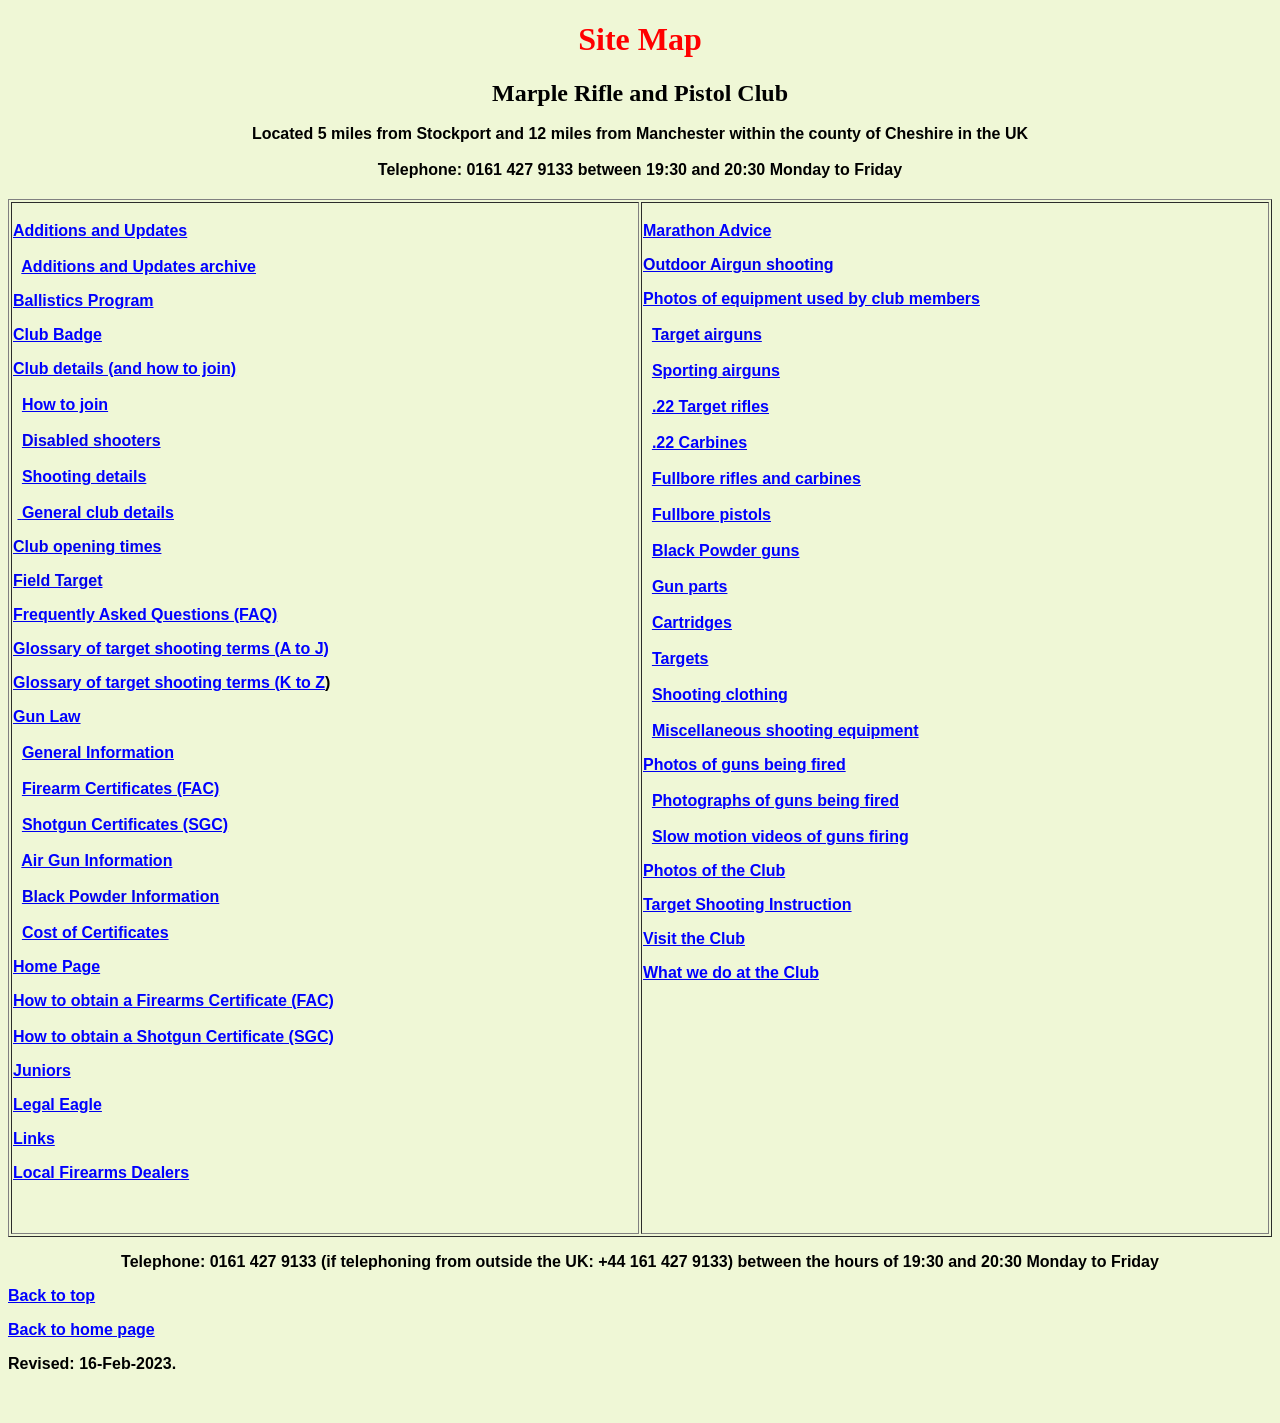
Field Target (58, 580)
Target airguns (707, 334)
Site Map (640, 39)
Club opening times (87, 546)
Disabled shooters (91, 440)
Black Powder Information (120, 896)
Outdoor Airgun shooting (738, 264)
